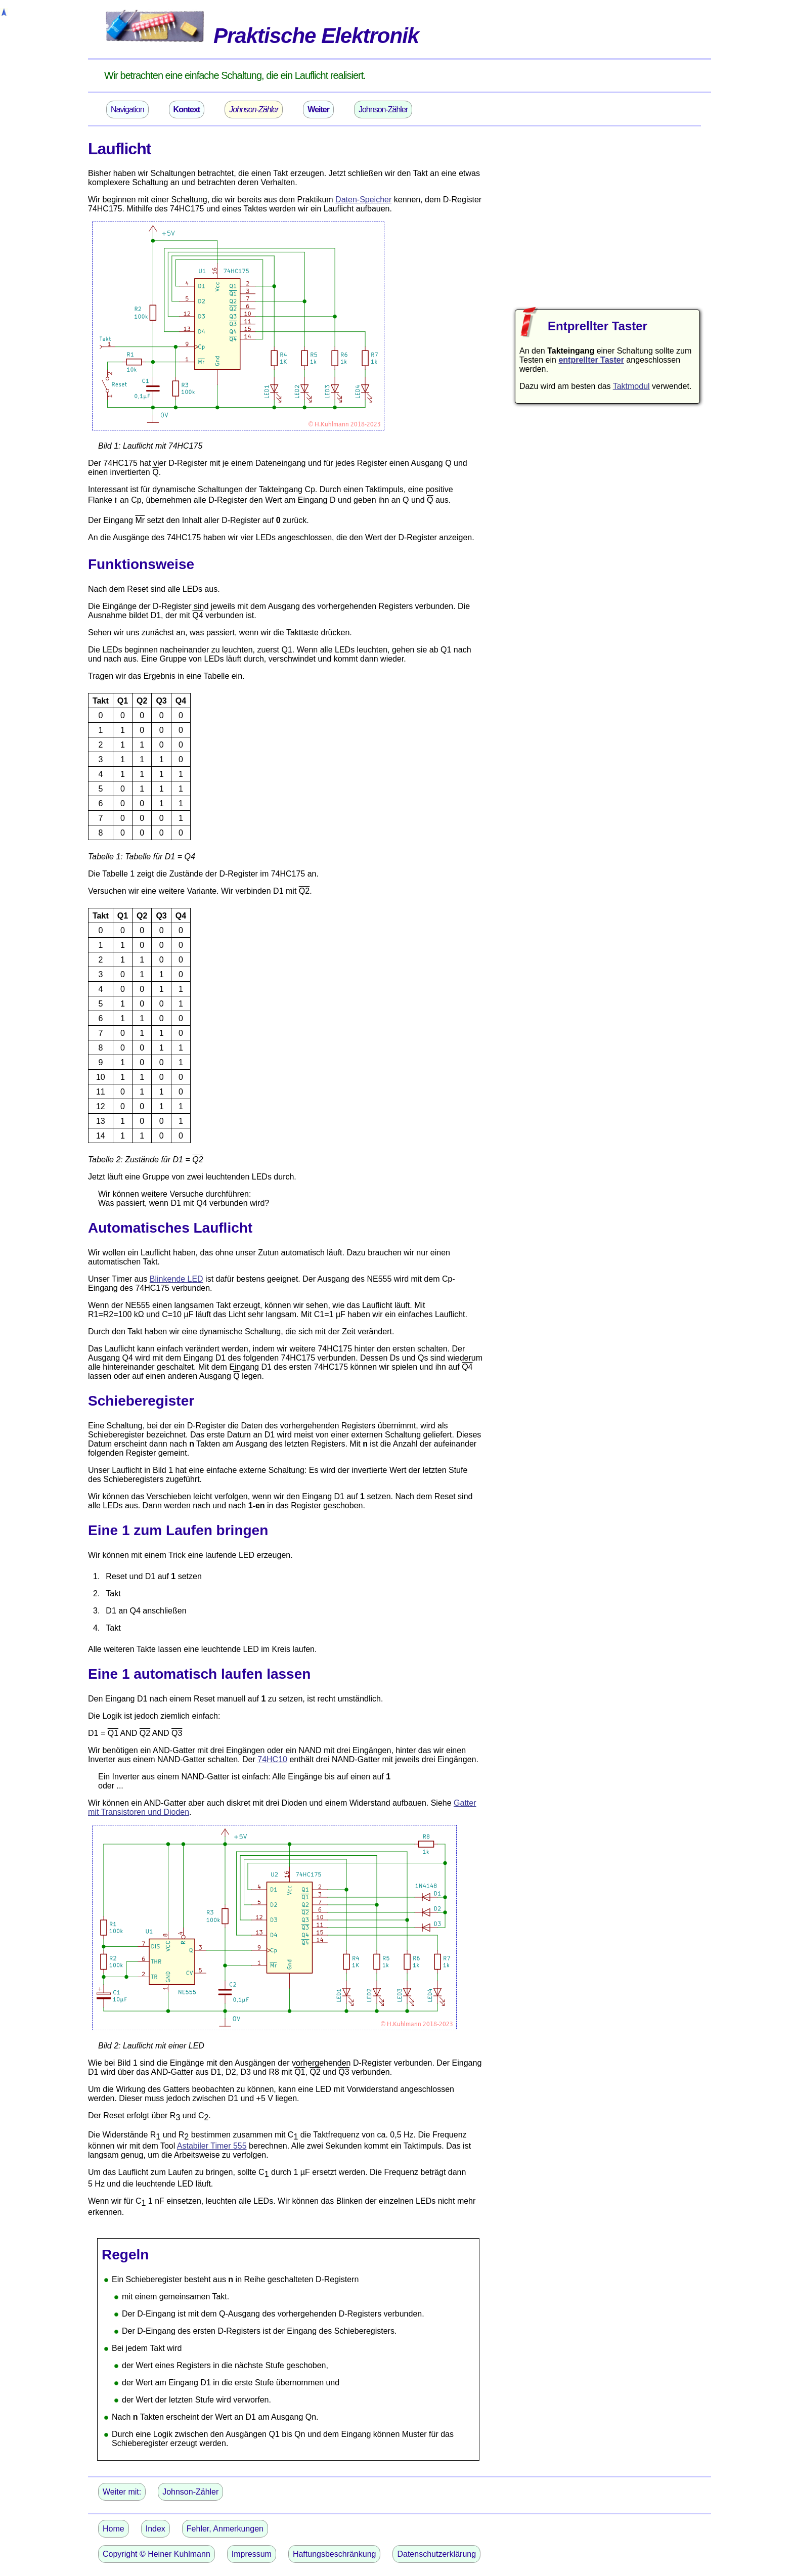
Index (155, 2528)
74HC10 (272, 1759)
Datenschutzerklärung (436, 2554)
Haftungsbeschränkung (334, 2554)
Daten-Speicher (363, 199)
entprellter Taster (591, 360)
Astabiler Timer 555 (212, 2146)
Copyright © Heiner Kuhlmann (156, 2554)
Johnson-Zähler (383, 109)
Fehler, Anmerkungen (225, 2528)
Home (113, 2528)
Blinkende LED (176, 1279)
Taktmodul (631, 386)
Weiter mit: (122, 2491)
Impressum (252, 2554)
